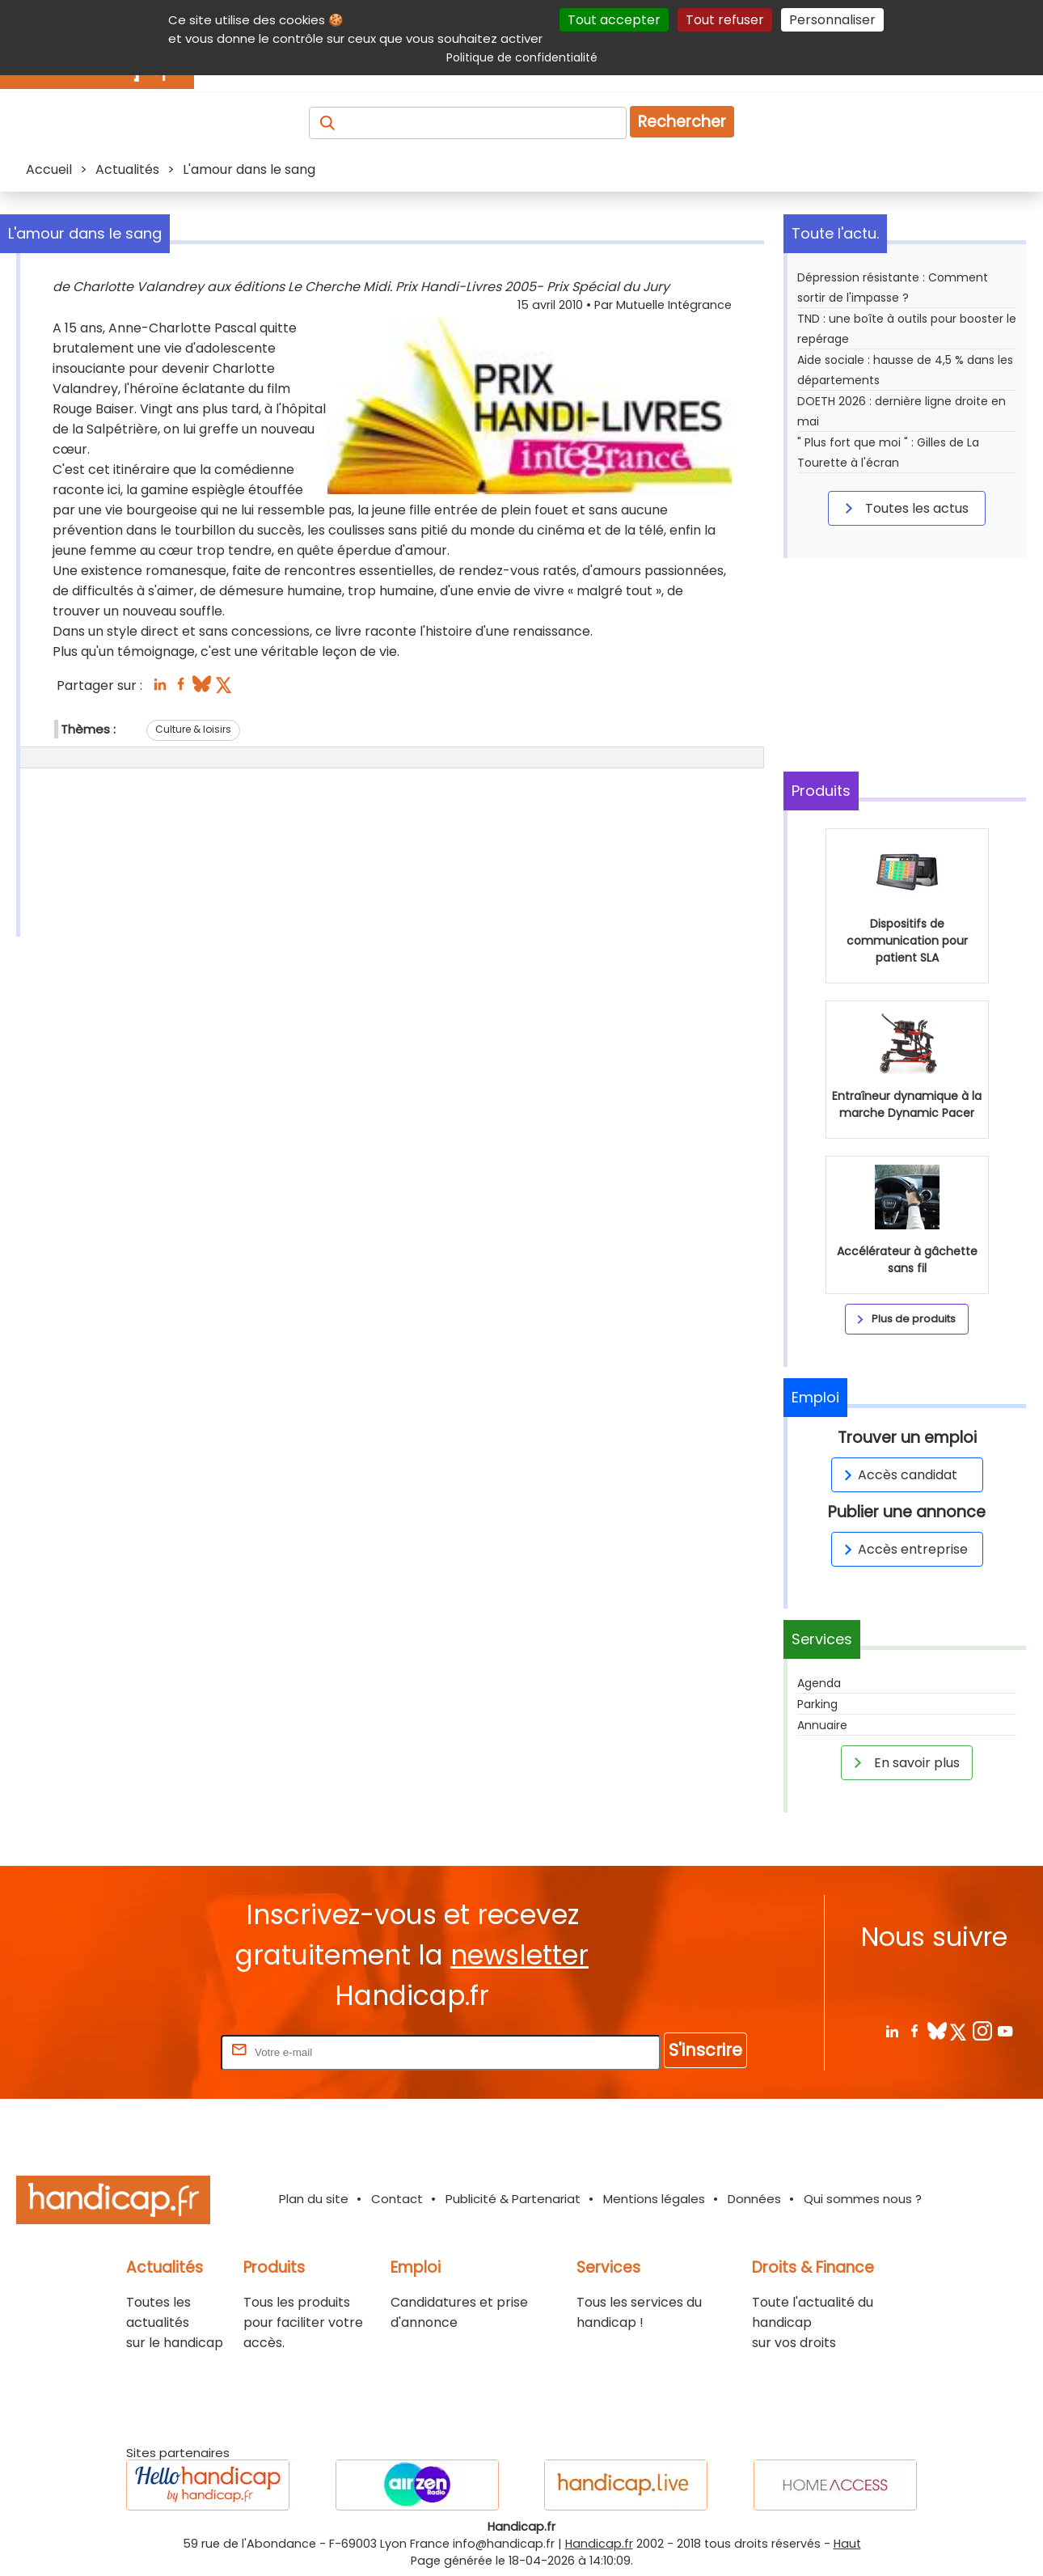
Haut (847, 2544)
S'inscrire (705, 2050)
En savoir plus (904, 1762)
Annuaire (822, 1725)
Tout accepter (614, 20)
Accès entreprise (903, 1549)
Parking (817, 1704)
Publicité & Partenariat (513, 2198)
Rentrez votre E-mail (153, 2051)
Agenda (819, 1683)
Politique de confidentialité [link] (522, 57)
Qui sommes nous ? (863, 2198)
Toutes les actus (904, 508)
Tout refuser (725, 20)
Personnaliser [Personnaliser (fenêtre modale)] (832, 20)
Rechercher (682, 122)
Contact (397, 2198)
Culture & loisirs (193, 729)
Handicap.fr (599, 2544)
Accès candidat (897, 1475)
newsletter (519, 1955)
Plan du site (313, 2198)
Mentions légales (654, 2198)
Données (754, 2198)
